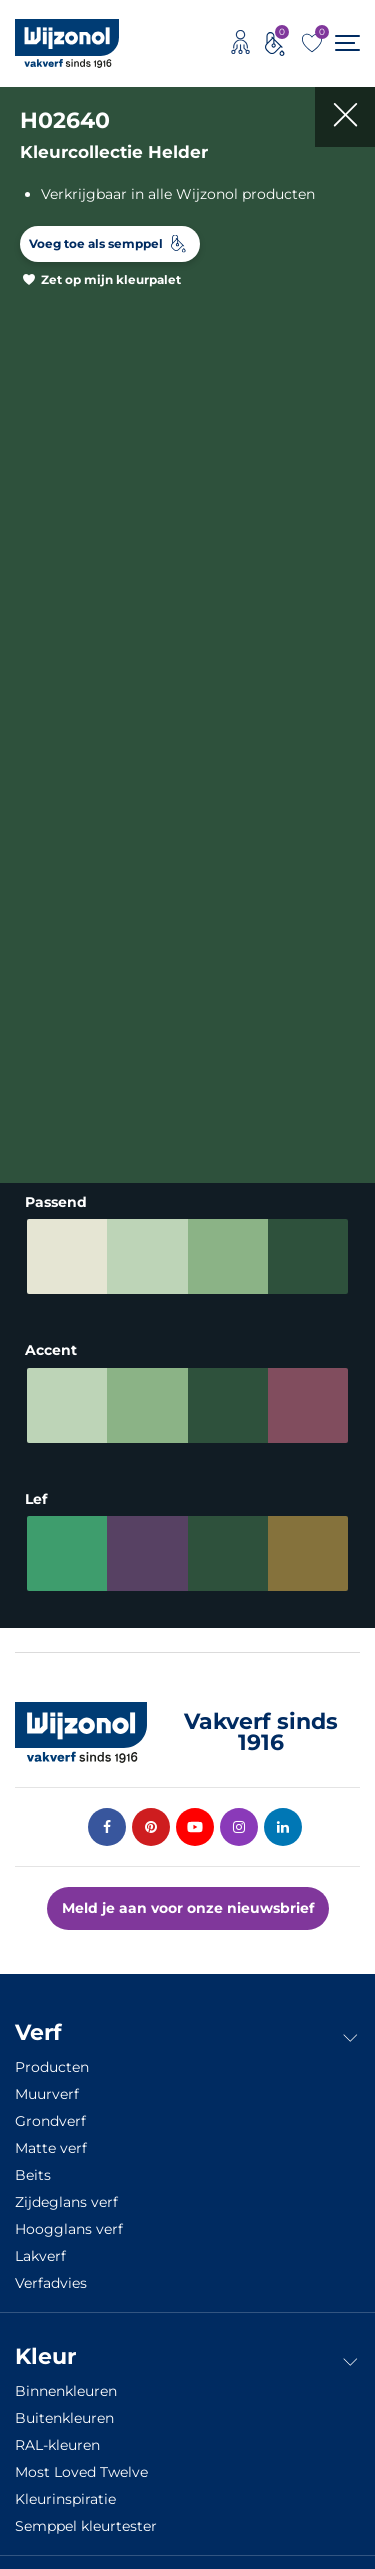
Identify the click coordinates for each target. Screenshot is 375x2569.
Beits (33, 2175)
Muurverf (47, 2094)
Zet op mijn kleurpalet (111, 279)
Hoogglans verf (69, 2229)
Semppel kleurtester (86, 2526)
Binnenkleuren (66, 2391)
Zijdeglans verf (66, 2202)
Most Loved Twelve (81, 2472)
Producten (52, 2067)
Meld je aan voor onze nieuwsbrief (188, 1908)
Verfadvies (51, 2283)
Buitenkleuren (64, 2418)
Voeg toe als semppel (96, 243)
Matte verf (51, 2148)
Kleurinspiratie (65, 2499)
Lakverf (40, 2256)
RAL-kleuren (57, 2445)
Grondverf (50, 2121)
